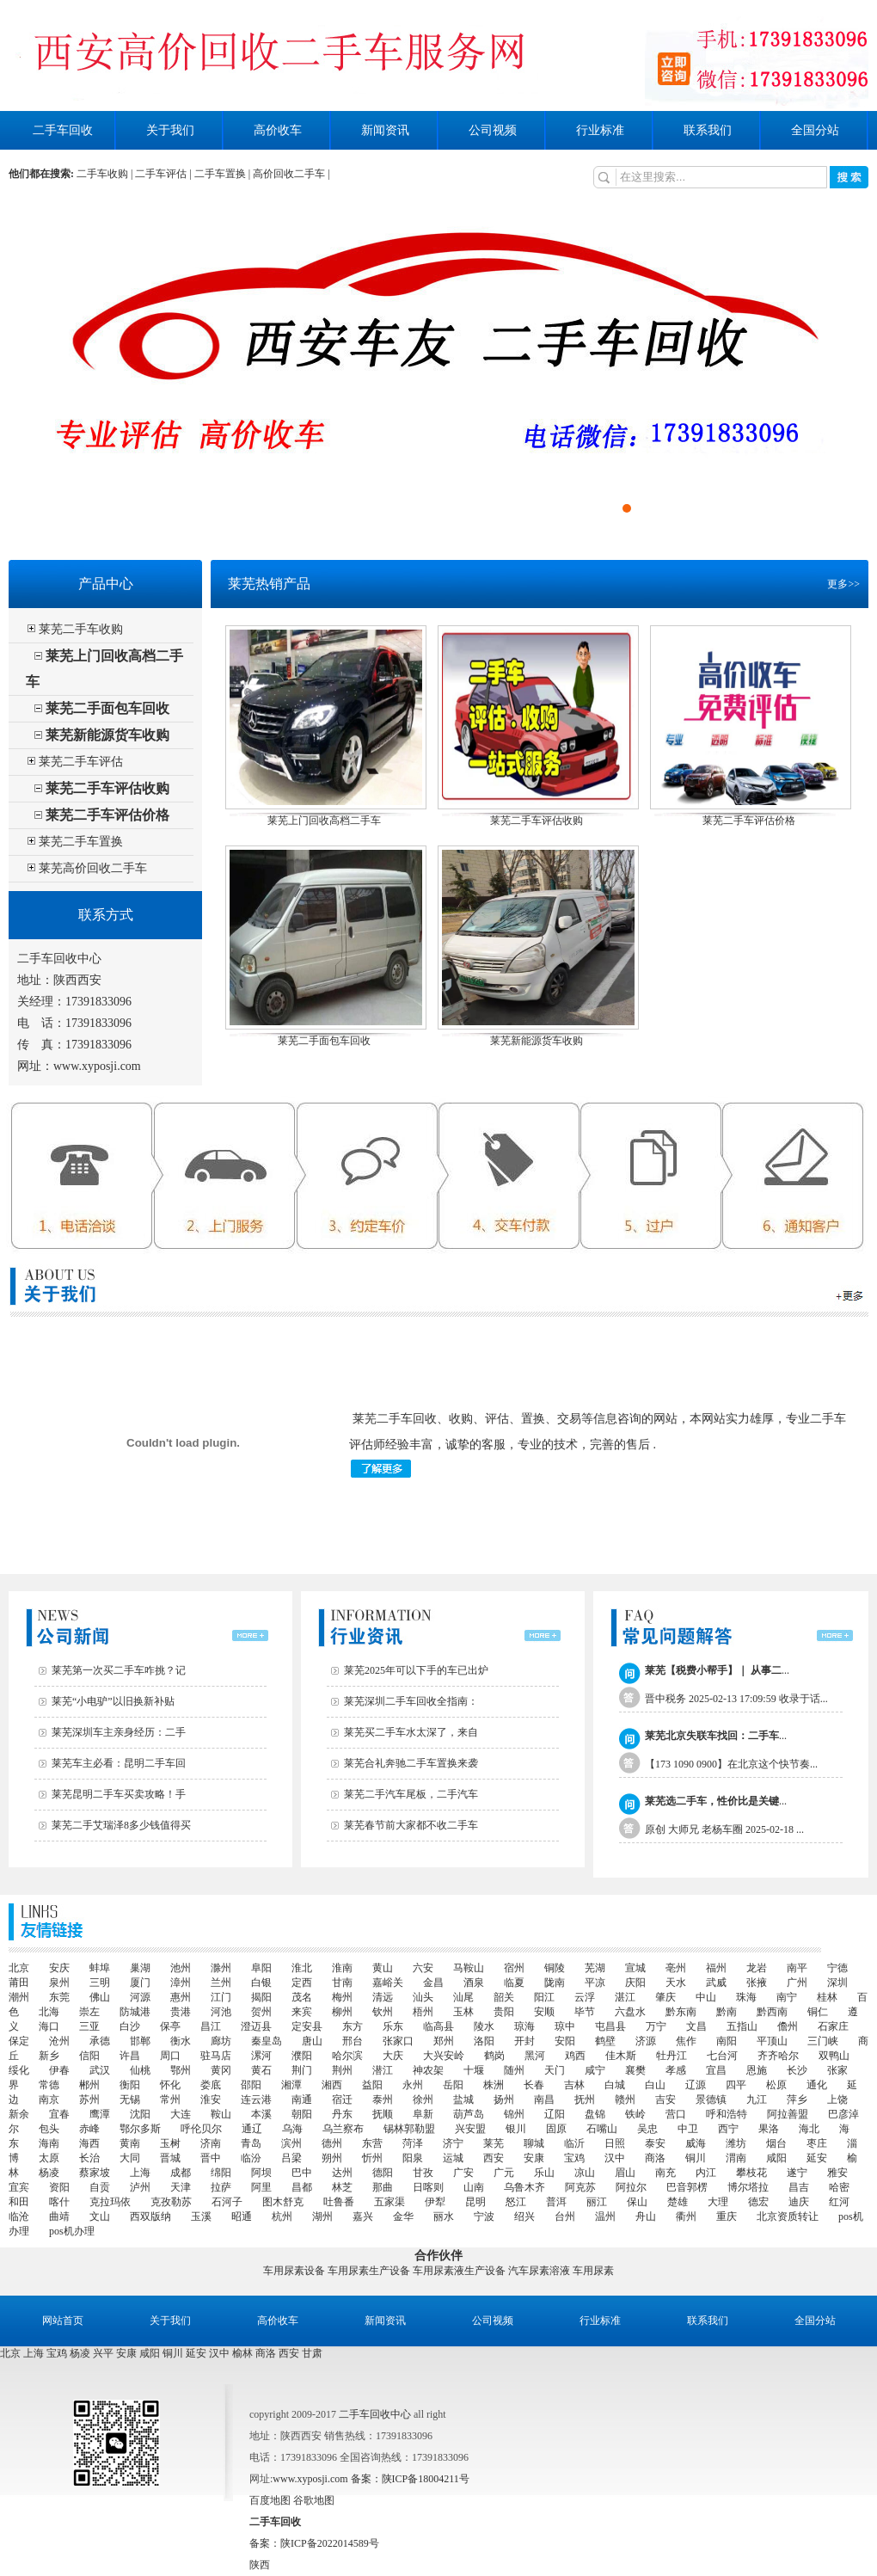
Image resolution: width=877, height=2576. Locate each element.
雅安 (837, 2173)
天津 (180, 2187)
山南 (473, 2187)
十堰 (473, 2070)
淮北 (301, 1968)
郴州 (89, 2085)
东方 (352, 2026)
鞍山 (221, 2114)
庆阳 (635, 1983)
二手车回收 (63, 130)
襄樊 (635, 2070)
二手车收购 (102, 174)
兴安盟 (470, 2129)
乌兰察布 (343, 2129)
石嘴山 (601, 2129)
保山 (637, 2202)
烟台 (776, 2143)
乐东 (393, 2026)
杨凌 (49, 2173)
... (717, 1670)
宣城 (635, 1968)
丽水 (443, 2216)
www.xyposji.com (97, 1066)
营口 (675, 2114)
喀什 (59, 2202)
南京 (49, 2099)
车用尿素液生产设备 (459, 2271)
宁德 (837, 1968)
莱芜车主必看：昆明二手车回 (119, 1763)
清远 (382, 1997)
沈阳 (140, 2114)
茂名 (301, 1997)
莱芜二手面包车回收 (107, 708)
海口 (49, 2026)
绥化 (19, 2070)
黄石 (261, 2070)
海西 (89, 2143)
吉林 (574, 2085)
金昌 (433, 1983)
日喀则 (428, 2187)
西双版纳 (150, 2216)
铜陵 (554, 1968)
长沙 (797, 2070)
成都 (180, 2173)
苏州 (89, 2099)
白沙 (130, 2026)
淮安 (210, 2099)
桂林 (827, 1997)
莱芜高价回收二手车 (93, 868)
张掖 (756, 1983)
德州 (332, 2143)
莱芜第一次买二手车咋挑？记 (119, 1670)
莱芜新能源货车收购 (107, 735)
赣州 (625, 2099)
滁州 (221, 1968)
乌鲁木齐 (524, 2187)
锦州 (514, 2114)
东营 (372, 2143)
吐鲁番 (338, 2202)
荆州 (342, 2070)
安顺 (544, 2012)
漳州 (180, 1983)
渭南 (736, 2158)
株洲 (493, 2085)
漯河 (261, 2056)
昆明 (475, 2202)
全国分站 (815, 130)
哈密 (839, 2187)
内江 (706, 2173)
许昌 (130, 2056)
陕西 (259, 2565)
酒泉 (473, 1983)
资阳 (59, 2187)
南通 (301, 2099)
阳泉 (412, 2158)
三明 (99, 1983)
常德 (49, 2085)
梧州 (423, 2012)
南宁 (786, 1997)
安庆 (59, 1968)
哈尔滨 (347, 2056)
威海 (695, 2143)
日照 (614, 2143)
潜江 (382, 2070)
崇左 (89, 2012)
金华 (403, 2216)
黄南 (130, 2143)
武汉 (99, 2070)
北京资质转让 (788, 2216)
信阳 (89, 2056)
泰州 (382, 2099)
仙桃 (140, 2070)
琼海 (524, 2026)
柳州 (342, 2012)
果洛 (768, 2129)
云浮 (584, 1997)
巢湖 (140, 1968)
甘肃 (312, 2353)
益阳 (372, 2085)
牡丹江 (671, 2056)
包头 (49, 2129)
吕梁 (291, 2158)
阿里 (261, 2187)
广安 (463, 2173)
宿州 (514, 1968)
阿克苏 (580, 2187)
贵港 (180, 2012)
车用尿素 (593, 2271)
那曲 (382, 2187)
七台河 (722, 2056)
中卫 (688, 2129)
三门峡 (822, 2041)
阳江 (544, 1997)
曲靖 (59, 2216)
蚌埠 (99, 1968)
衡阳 (130, 2085)
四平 (736, 2085)
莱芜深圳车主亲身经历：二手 (119, 1732)
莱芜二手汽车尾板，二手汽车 (411, 1794)
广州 (797, 1983)
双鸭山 (834, 2056)
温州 (605, 2216)
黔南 (726, 2012)
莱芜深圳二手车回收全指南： (411, 1701)
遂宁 (797, 2173)
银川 (516, 2129)
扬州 (504, 2099)
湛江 (625, 1997)
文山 (99, 2216)
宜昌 (716, 2070)
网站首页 (62, 2321)
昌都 (301, 2187)
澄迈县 (256, 2026)
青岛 (251, 2143)
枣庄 (816, 2143)
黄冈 (221, 2070)
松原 (776, 2085)
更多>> (843, 584)
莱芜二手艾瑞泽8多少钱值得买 (121, 1825)
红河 (839, 2202)
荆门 (301, 2070)
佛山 (99, 1997)
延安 (816, 2158)
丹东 (342, 2114)
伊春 (59, 2070)
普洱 (556, 2202)
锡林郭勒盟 (409, 2129)
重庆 (726, 2216)
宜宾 (19, 2187)
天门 (554, 2070)
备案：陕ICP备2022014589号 (314, 2543)
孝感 (675, 2070)
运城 (453, 2158)
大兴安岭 (443, 2056)
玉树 (170, 2143)
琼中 (565, 2026)
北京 (19, 1968)
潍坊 (736, 2143)
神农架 (428, 2070)
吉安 (665, 2099)
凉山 (584, 2173)
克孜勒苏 (171, 2202)
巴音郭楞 (687, 2187)
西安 (493, 2158)
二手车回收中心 (375, 2414)
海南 (49, 2143)
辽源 (695, 2085)
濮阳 (301, 2056)
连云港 (256, 2099)
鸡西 (575, 2056)
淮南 (342, 1968)
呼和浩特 (726, 2114)
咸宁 (595, 2070)
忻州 (372, 2158)
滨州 (291, 2143)
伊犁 (435, 2202)
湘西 (332, 2085)
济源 (645, 2041)
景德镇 (711, 2099)
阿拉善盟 (787, 2114)
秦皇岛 (266, 2041)
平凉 (595, 1983)
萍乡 (797, 2099)
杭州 (282, 2216)
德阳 (382, 2173)
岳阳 (453, 2085)
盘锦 (595, 2114)
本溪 (261, 2114)
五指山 (742, 2026)
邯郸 (140, 2041)
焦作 (686, 2041)
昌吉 (798, 2187)
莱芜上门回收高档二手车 (324, 821)
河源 (140, 1997)
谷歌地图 (313, 2500)
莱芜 (493, 2143)
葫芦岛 (468, 2114)
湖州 (322, 2216)
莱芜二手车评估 (81, 761)
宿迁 (342, 2099)
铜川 (695, 2158)
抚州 (584, 2099)
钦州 (382, 2012)
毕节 (584, 2012)
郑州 (443, 2041)
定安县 (306, 2026)
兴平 (103, 2353)
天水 (675, 1983)
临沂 (574, 2143)
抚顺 (382, 2114)
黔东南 (680, 2012)
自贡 (99, 2187)
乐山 (544, 2173)
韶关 (504, 1997)
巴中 (301, 2173)
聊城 (534, 2143)
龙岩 (756, 1968)
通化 (816, 2085)
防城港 (135, 2012)
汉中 (614, 2158)
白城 (614, 2085)
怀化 (170, 2085)
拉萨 (221, 2187)
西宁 (728, 2129)
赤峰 (89, 2129)
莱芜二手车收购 (81, 629)
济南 (210, 2143)
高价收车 (278, 130)
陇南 (554, 1983)
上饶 (837, 2099)
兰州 (221, 1983)
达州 (342, 2173)
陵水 (484, 2026)
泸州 (140, 2187)
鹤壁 (605, 2041)
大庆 (393, 2056)
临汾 (251, 2158)
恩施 (756, 2070)
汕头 (423, 1997)
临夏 (514, 1983)
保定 (19, 2041)
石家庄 (833, 2026)
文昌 (696, 2026)
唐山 (312, 2041)
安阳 (565, 2041)
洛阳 (484, 2041)
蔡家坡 (94, 2173)
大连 (180, 2114)
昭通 (241, 2216)
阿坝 (261, 2173)
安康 (534, 2158)
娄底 (210, 2085)
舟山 (645, 2216)
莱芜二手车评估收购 (107, 788)
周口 (170, 2056)
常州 (170, 2099)
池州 (180, 1968)
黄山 (382, 1968)
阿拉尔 (631, 2187)
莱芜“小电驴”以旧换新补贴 (113, 1701)
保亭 (170, 2026)
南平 (797, 1968)
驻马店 (215, 2056)
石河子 (227, 2202)
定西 (301, 1983)
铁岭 (635, 2114)
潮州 (19, 1997)
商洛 (655, 2158)
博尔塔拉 (748, 2187)
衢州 (686, 2216)
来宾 (301, 2012)
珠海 (746, 1997)
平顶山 (772, 2041)
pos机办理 (72, 2231)
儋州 (787, 2026)
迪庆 (798, 2202)
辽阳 (554, 2114)
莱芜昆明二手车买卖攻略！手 (119, 1794)
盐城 (463, 2099)
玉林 (463, 2012)
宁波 (484, 2216)
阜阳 (261, 1968)
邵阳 (251, 2085)
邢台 (352, 2041)
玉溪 (201, 2216)
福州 (716, 1968)
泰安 (655, 2143)
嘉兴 (363, 2216)
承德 (99, 2041)
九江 (756, 2099)
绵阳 (221, 2173)
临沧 (19, 2216)
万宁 (656, 2026)
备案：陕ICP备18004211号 (410, 2479)
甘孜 (423, 2173)
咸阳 (776, 2158)
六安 (423, 1968)
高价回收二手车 (289, 174)
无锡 (130, 2099)
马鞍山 (468, 1968)
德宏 (758, 2202)
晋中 (210, 2158)
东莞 (59, 1997)
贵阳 (504, 2012)
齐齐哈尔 (778, 2056)
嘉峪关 (387, 1983)
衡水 (180, 2041)
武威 (716, 1983)
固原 (556, 2129)
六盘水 (630, 2012)
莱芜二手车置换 (81, 841)
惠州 (180, 1997)
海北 (809, 2129)
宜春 (59, 2114)
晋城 (170, 2158)
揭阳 (261, 1997)
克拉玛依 (110, 2202)
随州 (514, 2070)
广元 (504, 2173)
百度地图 (270, 2500)
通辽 (252, 2129)
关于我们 (170, 130)
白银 (261, 1983)
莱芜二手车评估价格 (107, 815)
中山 (706, 1997)
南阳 (726, 2041)
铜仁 (817, 2012)
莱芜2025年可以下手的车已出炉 (416, 1670)
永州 (412, 2085)
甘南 (342, 1983)
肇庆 (665, 1997)
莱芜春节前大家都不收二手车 (411, 1825)
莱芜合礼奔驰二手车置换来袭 (411, 1763)
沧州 (59, 2041)
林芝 (342, 2187)
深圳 (837, 1983)
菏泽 (412, 2143)
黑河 (534, 2056)
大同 (130, 2158)
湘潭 (291, 2085)
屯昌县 (610, 2026)
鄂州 (180, 2070)
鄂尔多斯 (140, 2129)
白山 (655, 2085)
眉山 (625, 2173)
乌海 (292, 2129)
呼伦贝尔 (201, 2129)
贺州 (261, 2012)
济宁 (453, 2143)
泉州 (59, 1983)
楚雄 (677, 2202)
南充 (665, 2173)
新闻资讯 (385, 130)
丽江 (596, 2202)
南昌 (544, 2099)
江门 (221, 1997)
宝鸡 (574, 2158)
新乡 (49, 2056)
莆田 (19, 1983)
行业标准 (600, 130)
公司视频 (493, 130)
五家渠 (389, 2202)
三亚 (89, 2026)
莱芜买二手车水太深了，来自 (411, 1732)
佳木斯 (620, 2056)
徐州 (423, 2099)
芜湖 (595, 1968)
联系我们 (708, 130)
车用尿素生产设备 (369, 2271)
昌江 (210, 2026)
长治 (89, 2158)
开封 (524, 2041)
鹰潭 (99, 2114)
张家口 (398, 2041)
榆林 (242, 2353)
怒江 (516, 2202)
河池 (221, 2012)
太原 (49, 2158)
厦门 (140, 1983)
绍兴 (524, 2216)
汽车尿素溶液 (539, 2271)
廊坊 (221, 2041)
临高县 (438, 2026)
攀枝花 (751, 2173)
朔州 (332, 2158)
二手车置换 (220, 174)
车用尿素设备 (294, 2271)
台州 (565, 2216)
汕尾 (463, 1997)
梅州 (342, 1997)
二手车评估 (161, 174)
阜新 (423, 2114)
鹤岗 (494, 2056)
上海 (140, 2173)
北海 (49, 2012)
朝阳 (301, 2114)
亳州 (675, 1968)
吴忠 (647, 2129)
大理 (718, 2202)
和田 (19, 2202)
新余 (19, 2114)
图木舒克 (283, 2202)
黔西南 (772, 2012)
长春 (534, 2085)
